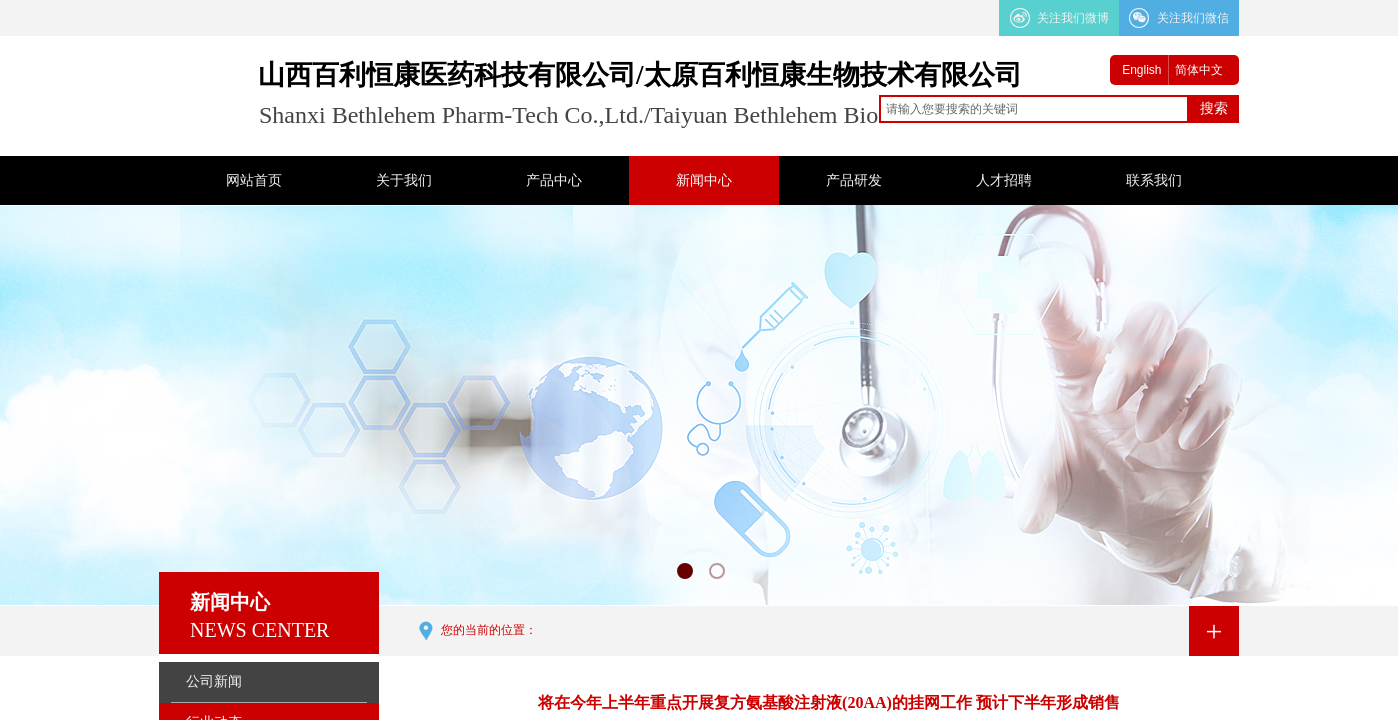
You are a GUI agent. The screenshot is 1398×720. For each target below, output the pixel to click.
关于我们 (404, 180)
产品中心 (554, 180)
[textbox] (1034, 109)
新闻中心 (704, 180)
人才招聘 (1004, 180)
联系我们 (1154, 180)
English (1141, 70)
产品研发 (854, 180)
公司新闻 (214, 681)
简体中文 (1199, 70)
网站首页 (254, 180)
